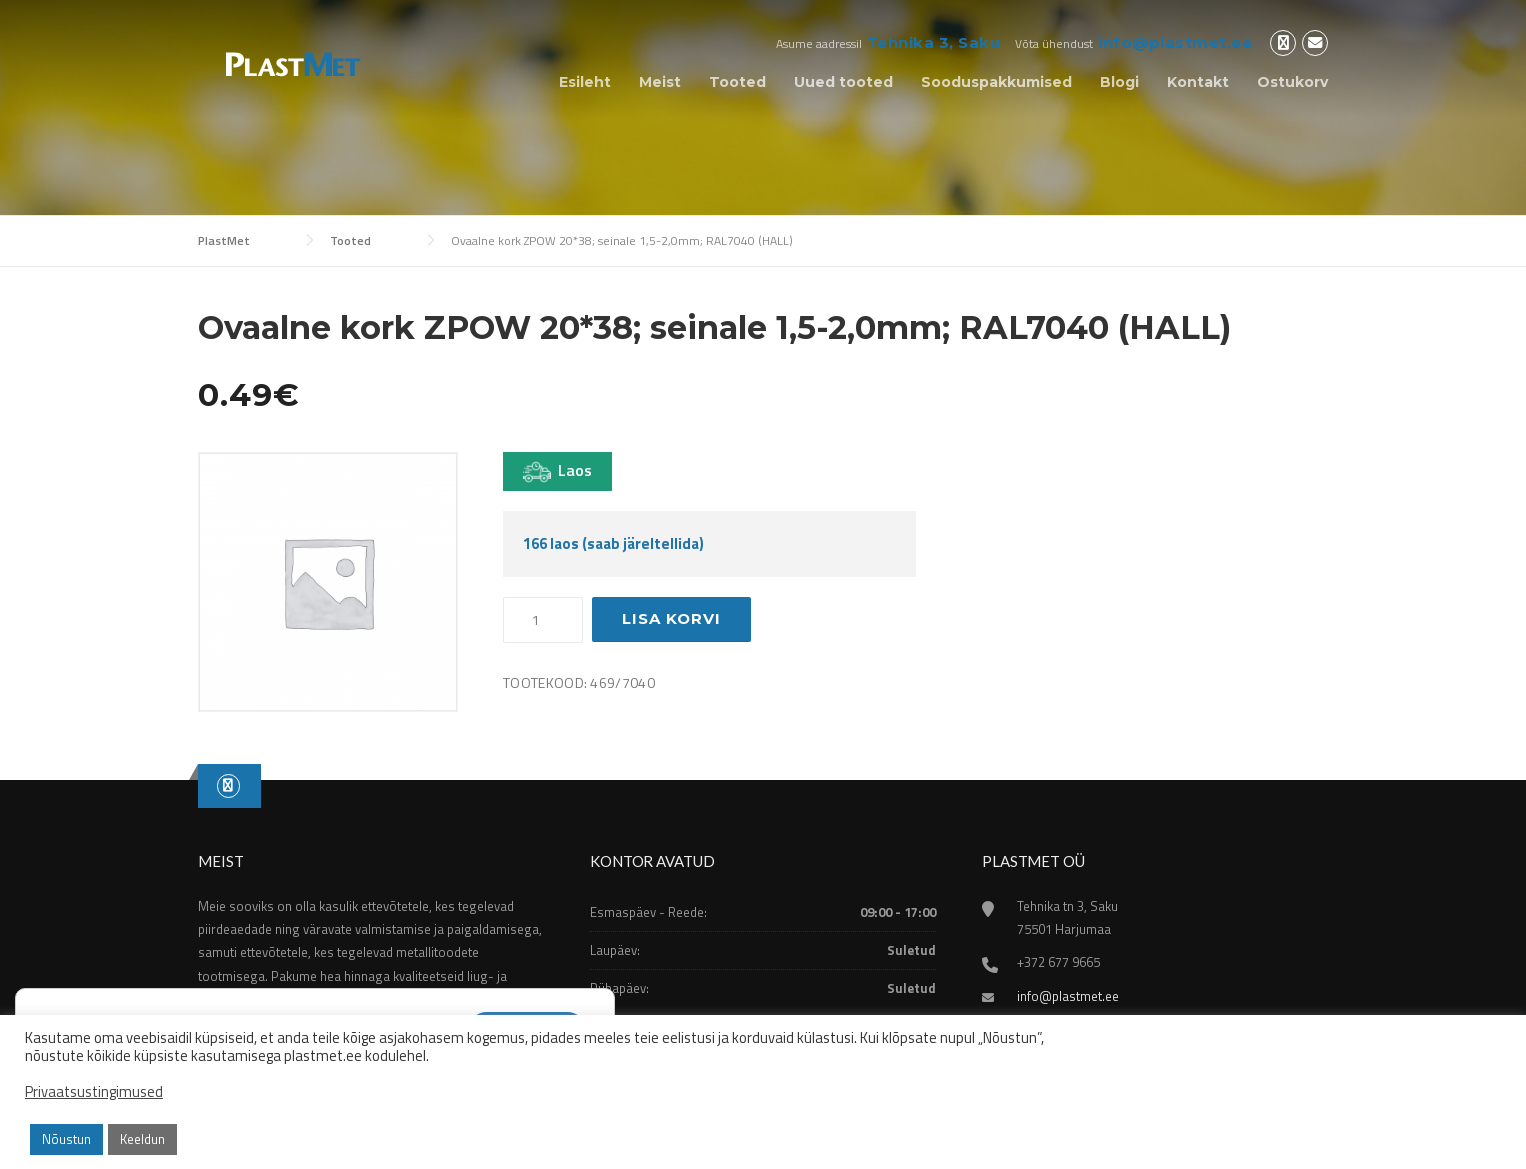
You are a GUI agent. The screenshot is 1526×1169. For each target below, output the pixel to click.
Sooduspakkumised (996, 82)
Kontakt (1198, 82)
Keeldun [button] (142, 1139)
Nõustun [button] (66, 1139)
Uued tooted (843, 82)
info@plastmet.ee (1175, 42)
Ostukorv (1292, 82)
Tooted (737, 82)
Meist (660, 82)
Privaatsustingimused (94, 1092)
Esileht (585, 82)
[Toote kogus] (543, 620)
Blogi (1119, 82)
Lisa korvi (671, 618)
